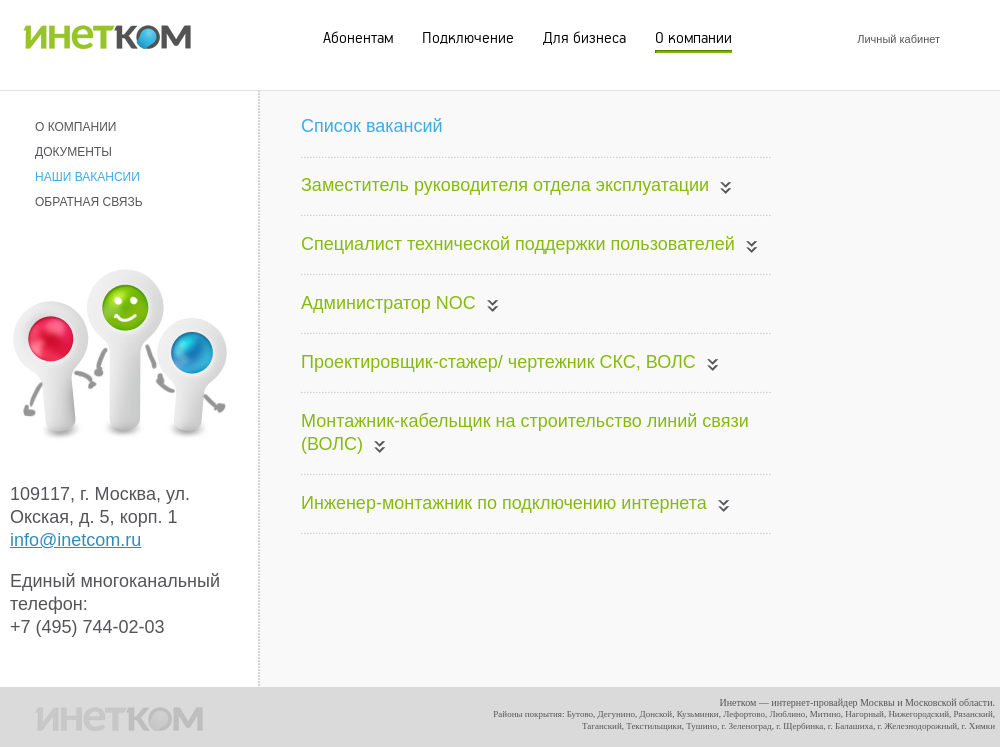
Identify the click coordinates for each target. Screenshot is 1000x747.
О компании (693, 38)
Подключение (468, 38)
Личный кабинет (898, 39)
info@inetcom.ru (75, 540)
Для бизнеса (584, 38)
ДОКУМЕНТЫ (73, 152)
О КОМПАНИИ (75, 127)
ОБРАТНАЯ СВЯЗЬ (89, 202)
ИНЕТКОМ (107, 32)
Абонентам (358, 38)
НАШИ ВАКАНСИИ (87, 177)
